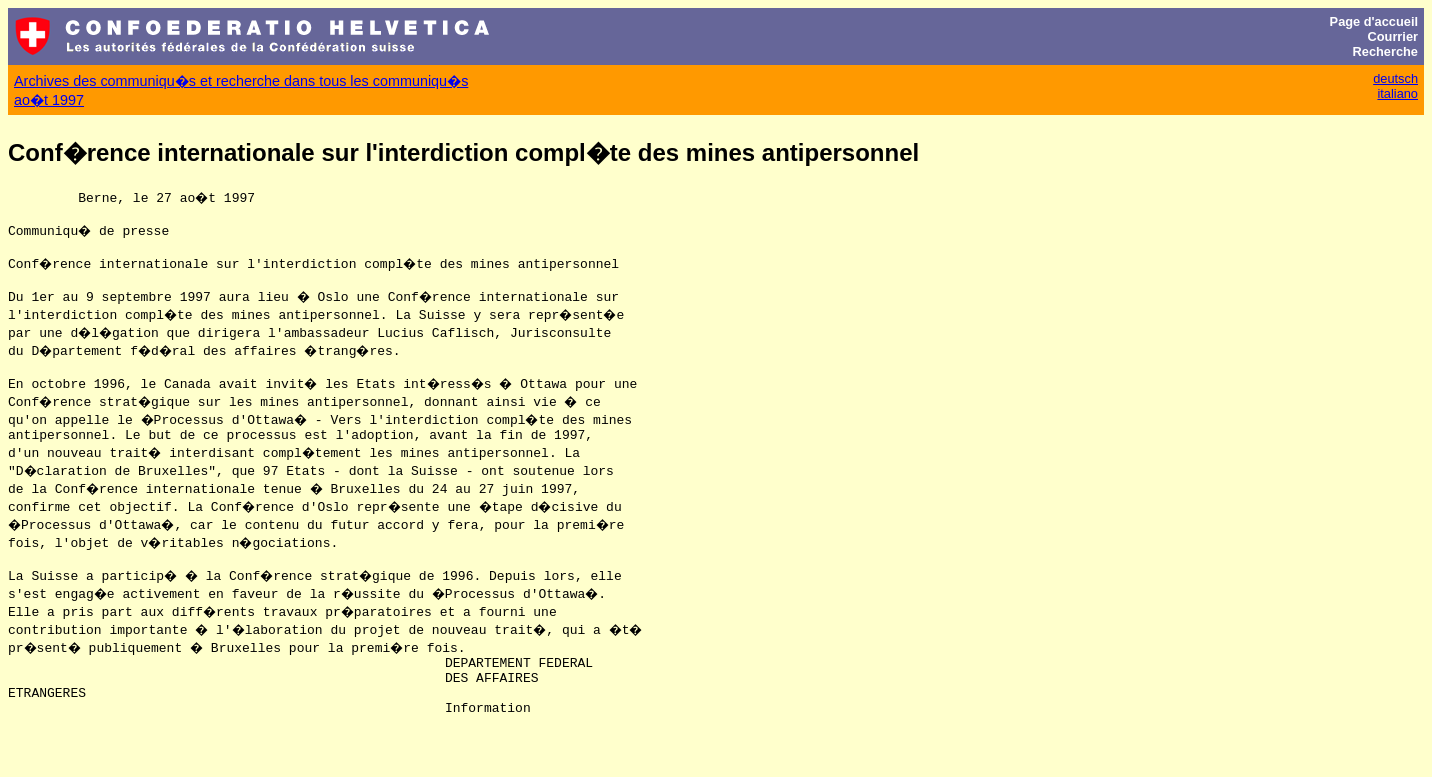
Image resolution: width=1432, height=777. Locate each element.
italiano (1397, 93)
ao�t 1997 (49, 100)
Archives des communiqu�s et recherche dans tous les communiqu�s (241, 81)
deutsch (1395, 78)
